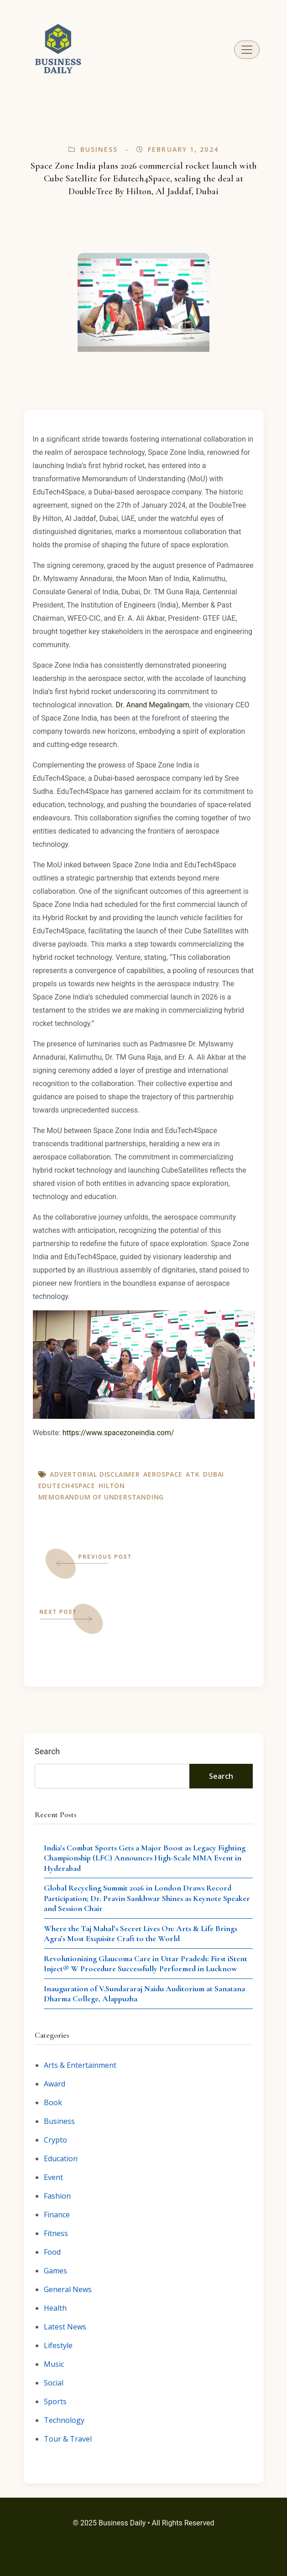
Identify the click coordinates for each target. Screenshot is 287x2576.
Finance (57, 2215)
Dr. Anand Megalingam (152, 705)
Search (47, 1751)
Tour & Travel (68, 2439)
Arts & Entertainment (80, 2065)
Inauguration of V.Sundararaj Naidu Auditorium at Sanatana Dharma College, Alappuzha (144, 1994)
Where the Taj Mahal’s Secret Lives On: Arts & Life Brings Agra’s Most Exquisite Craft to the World (140, 1933)
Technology (64, 2420)
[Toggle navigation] (247, 50)
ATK (192, 1474)
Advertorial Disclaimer (95, 1474)
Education (61, 2159)
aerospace (163, 1474)
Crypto (55, 2140)
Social (53, 2383)
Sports (55, 2401)
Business (99, 149)
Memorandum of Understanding (101, 1497)
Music (54, 2364)
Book (53, 2102)
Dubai (213, 1474)
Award (54, 2084)
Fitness (56, 2233)
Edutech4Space (66, 1485)
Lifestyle (58, 2345)
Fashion (57, 2196)
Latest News (65, 2327)
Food (52, 2252)
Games (55, 2271)
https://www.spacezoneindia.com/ (118, 1432)
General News (68, 2289)
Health (55, 2308)
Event (53, 2177)
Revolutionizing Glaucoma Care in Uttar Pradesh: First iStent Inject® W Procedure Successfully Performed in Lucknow (145, 1963)
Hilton (112, 1485)
